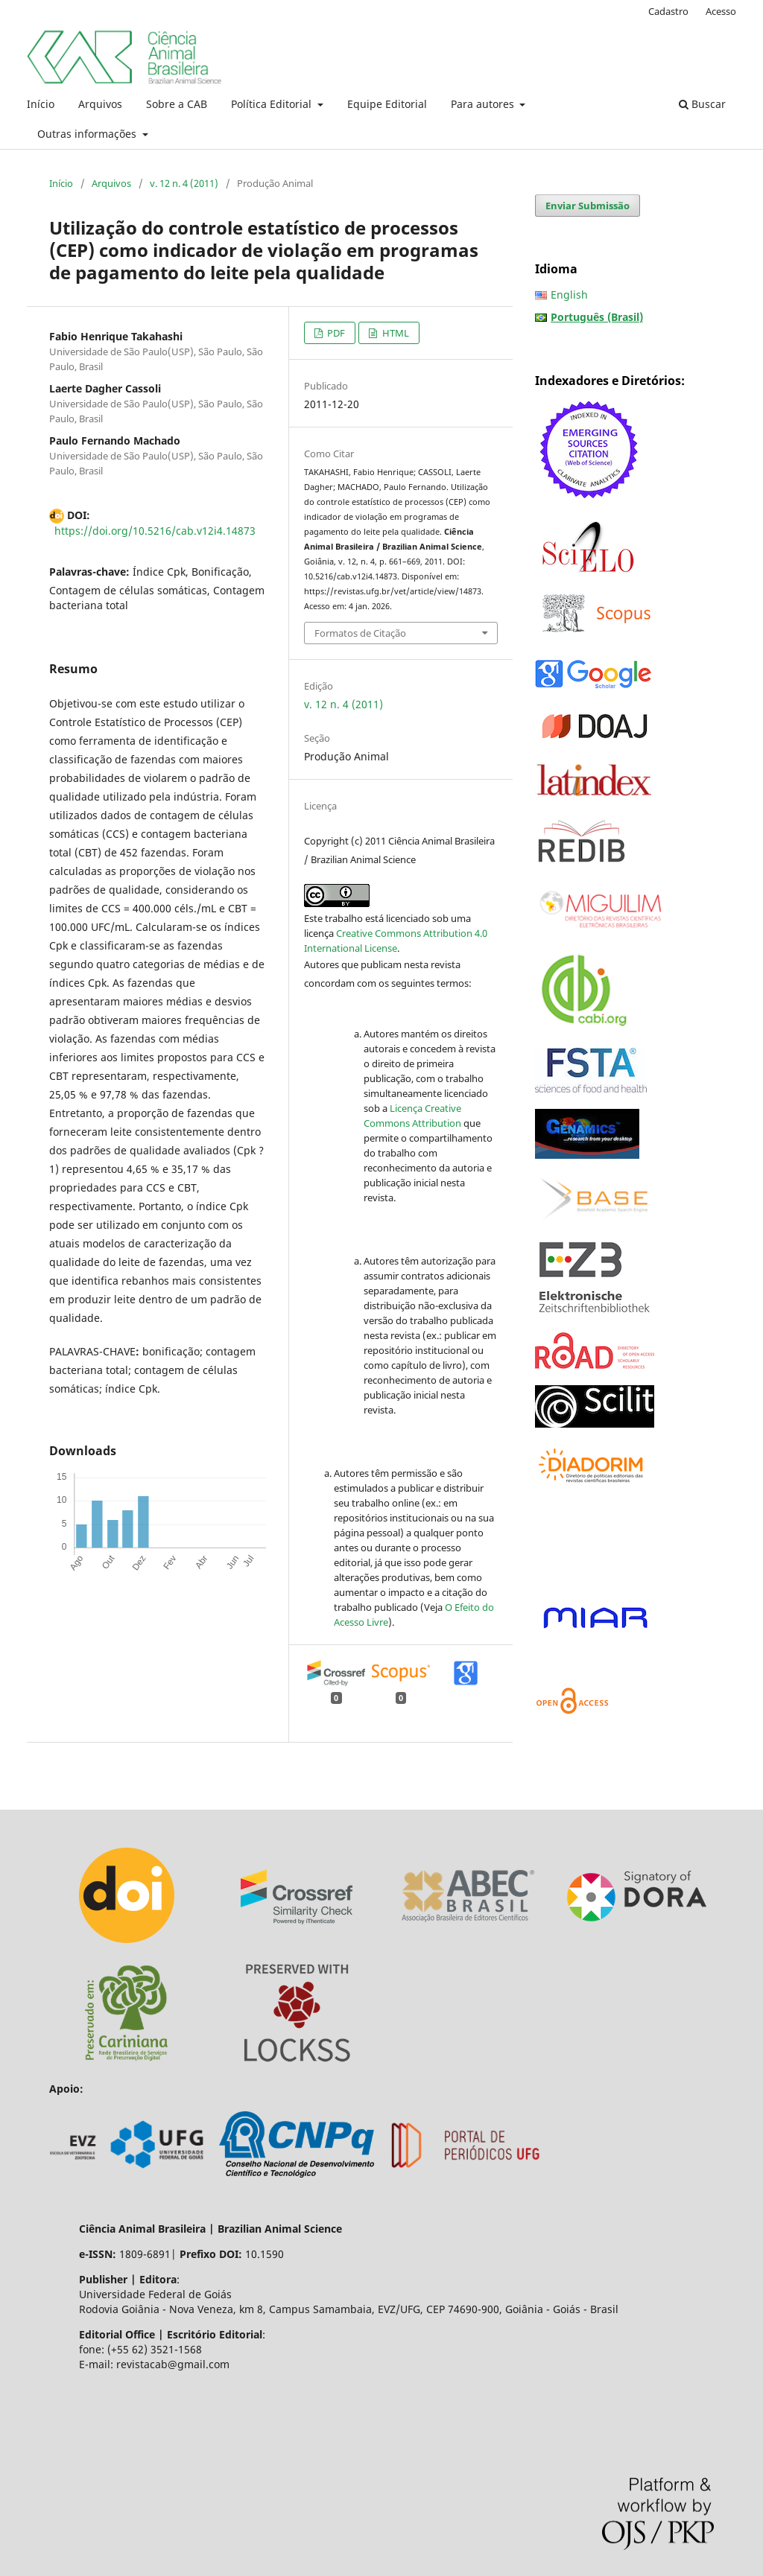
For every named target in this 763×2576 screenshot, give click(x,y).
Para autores (484, 104)
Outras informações (88, 134)
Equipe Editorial (387, 104)
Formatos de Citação (360, 633)
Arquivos (100, 104)
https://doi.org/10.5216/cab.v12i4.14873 (155, 531)
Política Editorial (272, 104)
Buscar (702, 104)
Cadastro (668, 11)
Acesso (721, 11)
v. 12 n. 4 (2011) (184, 183)
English (569, 294)
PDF (335, 333)
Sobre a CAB (176, 104)
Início (40, 104)
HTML (394, 333)
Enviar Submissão (587, 205)
